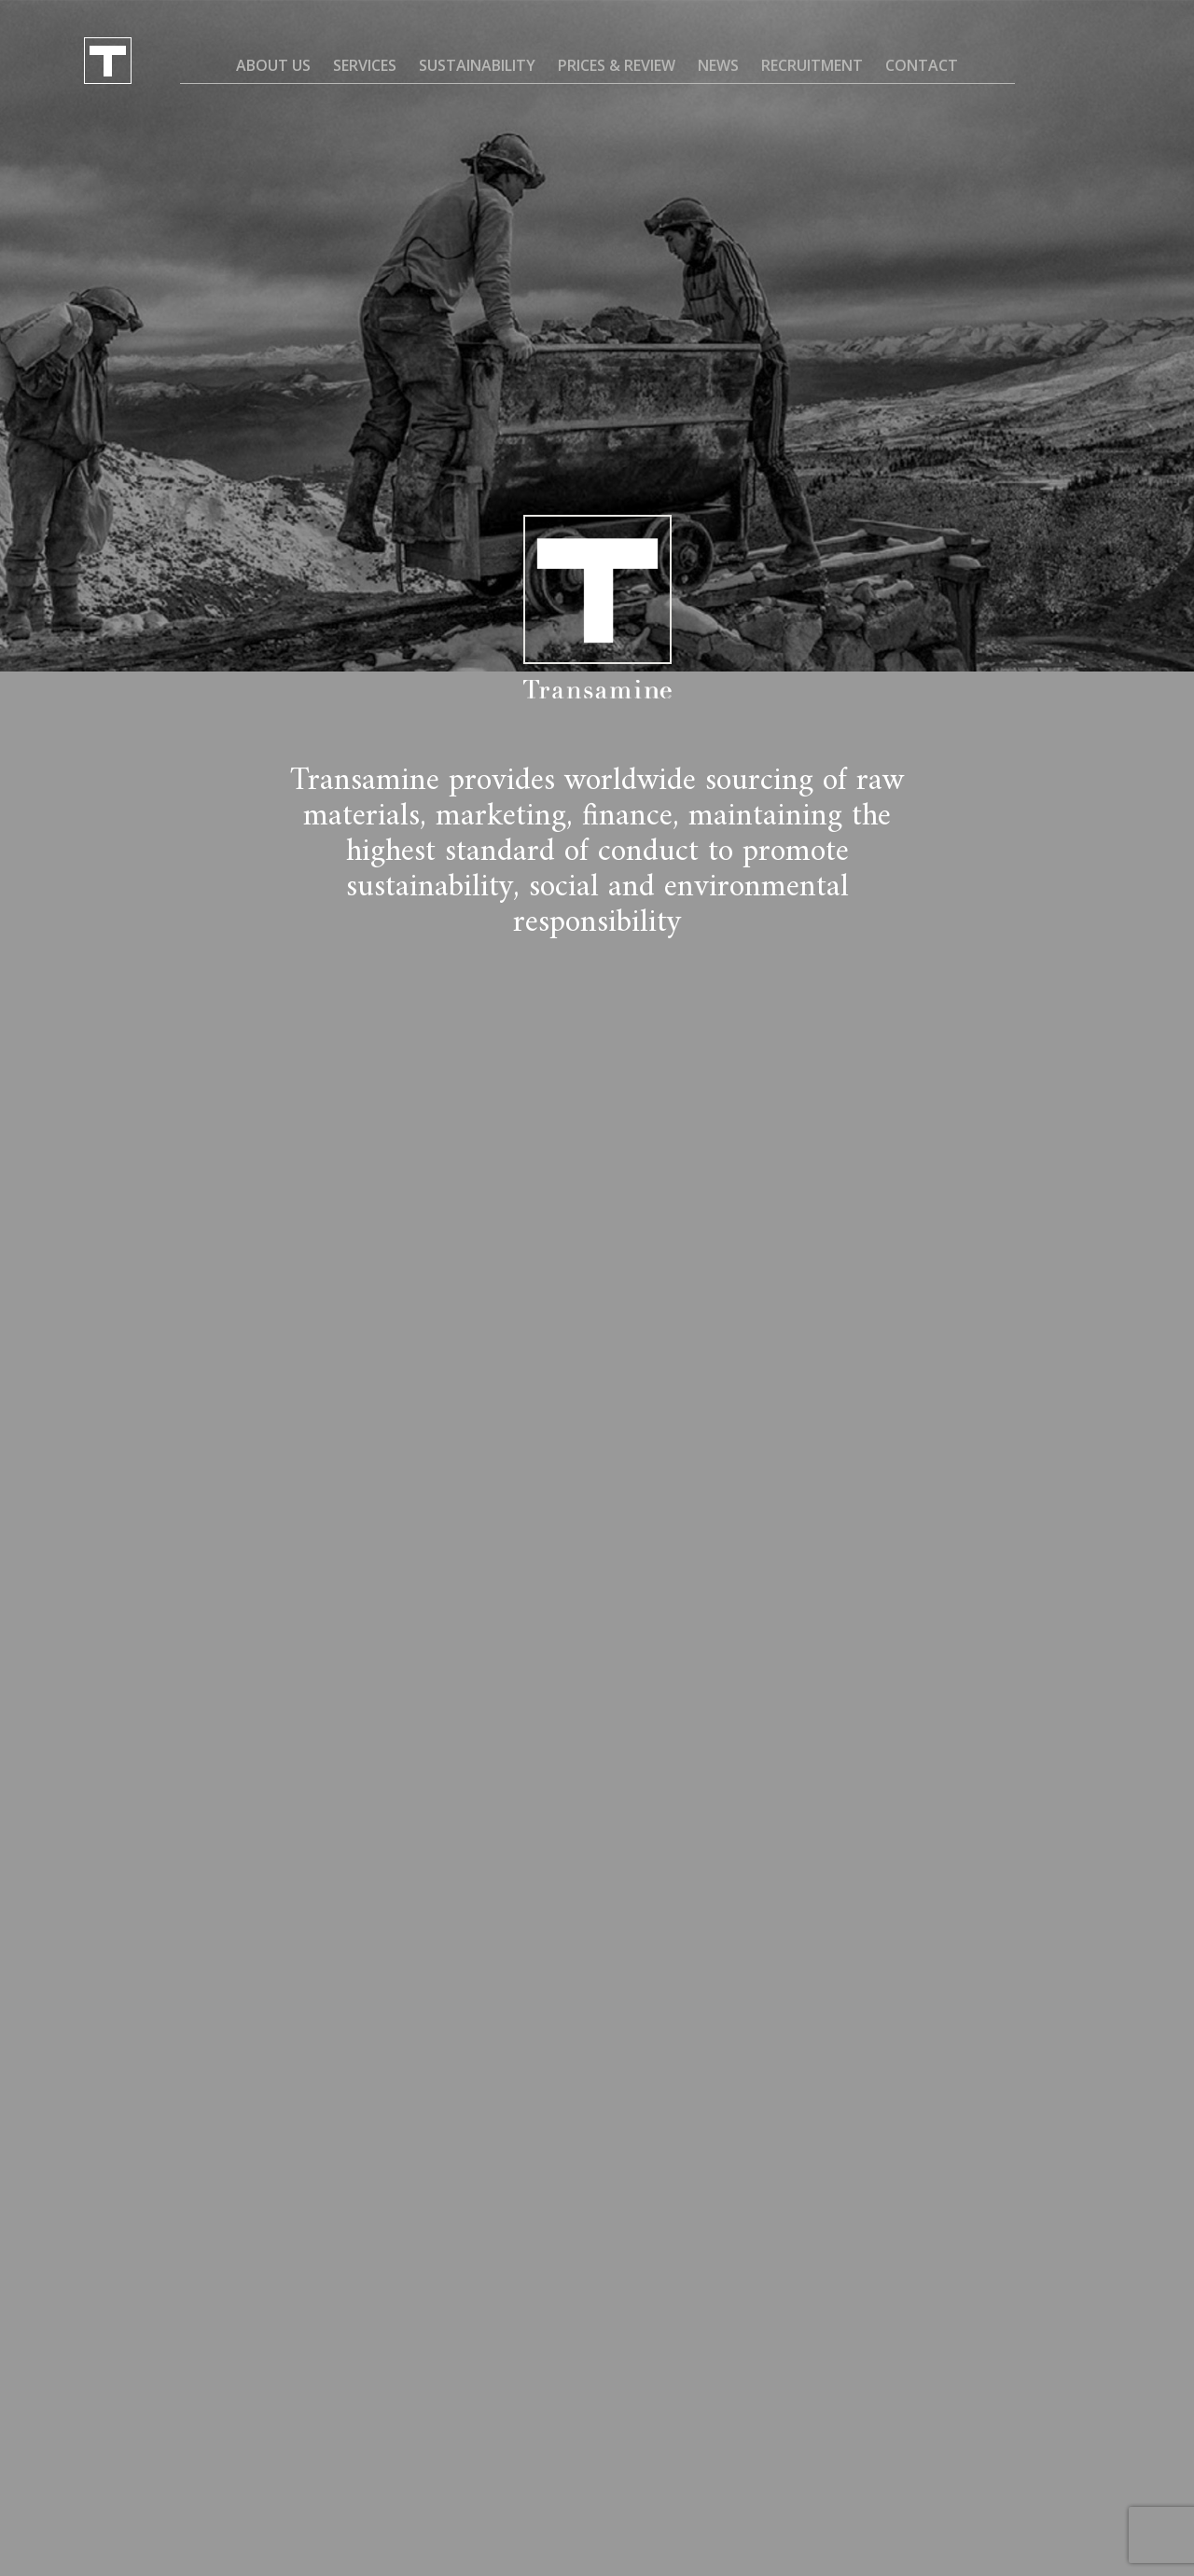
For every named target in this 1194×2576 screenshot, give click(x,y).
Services (364, 65)
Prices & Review (616, 65)
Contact (921, 65)
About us (273, 65)
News (718, 65)
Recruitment (812, 65)
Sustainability (477, 65)
